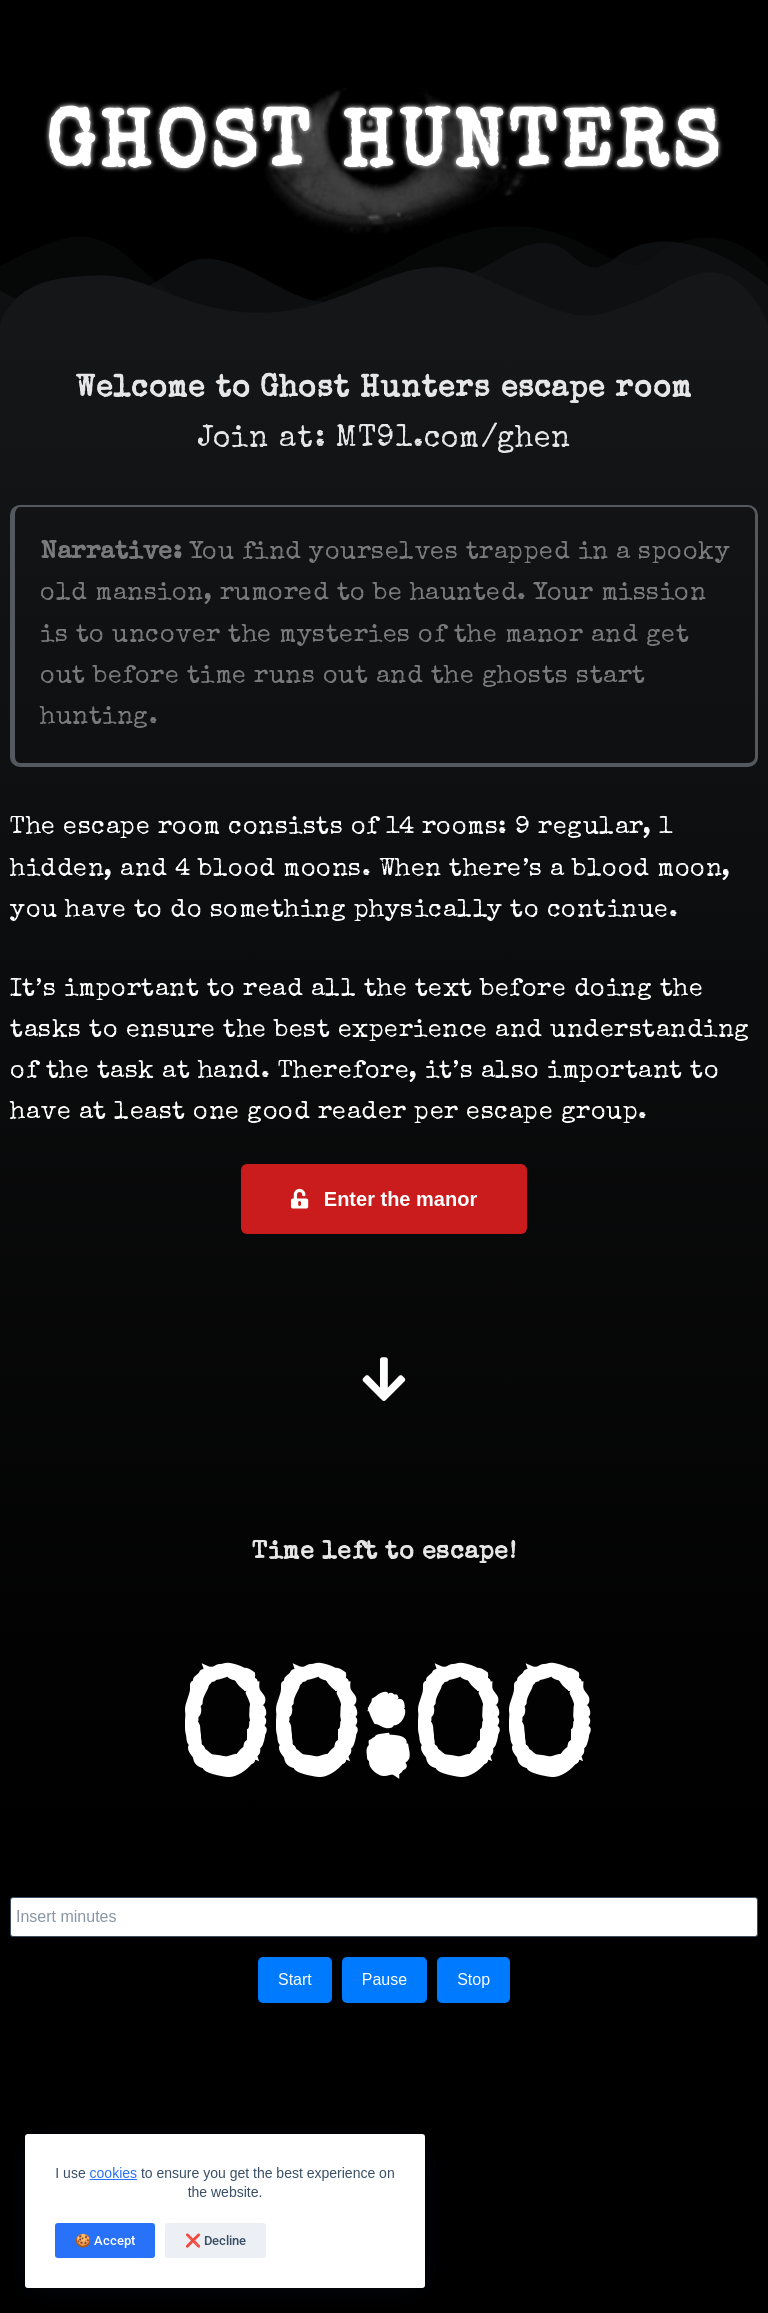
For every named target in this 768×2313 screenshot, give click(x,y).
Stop (473, 1979)
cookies (113, 2173)
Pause (384, 1979)
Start (295, 1979)
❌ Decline (215, 2240)
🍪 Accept (105, 2240)
